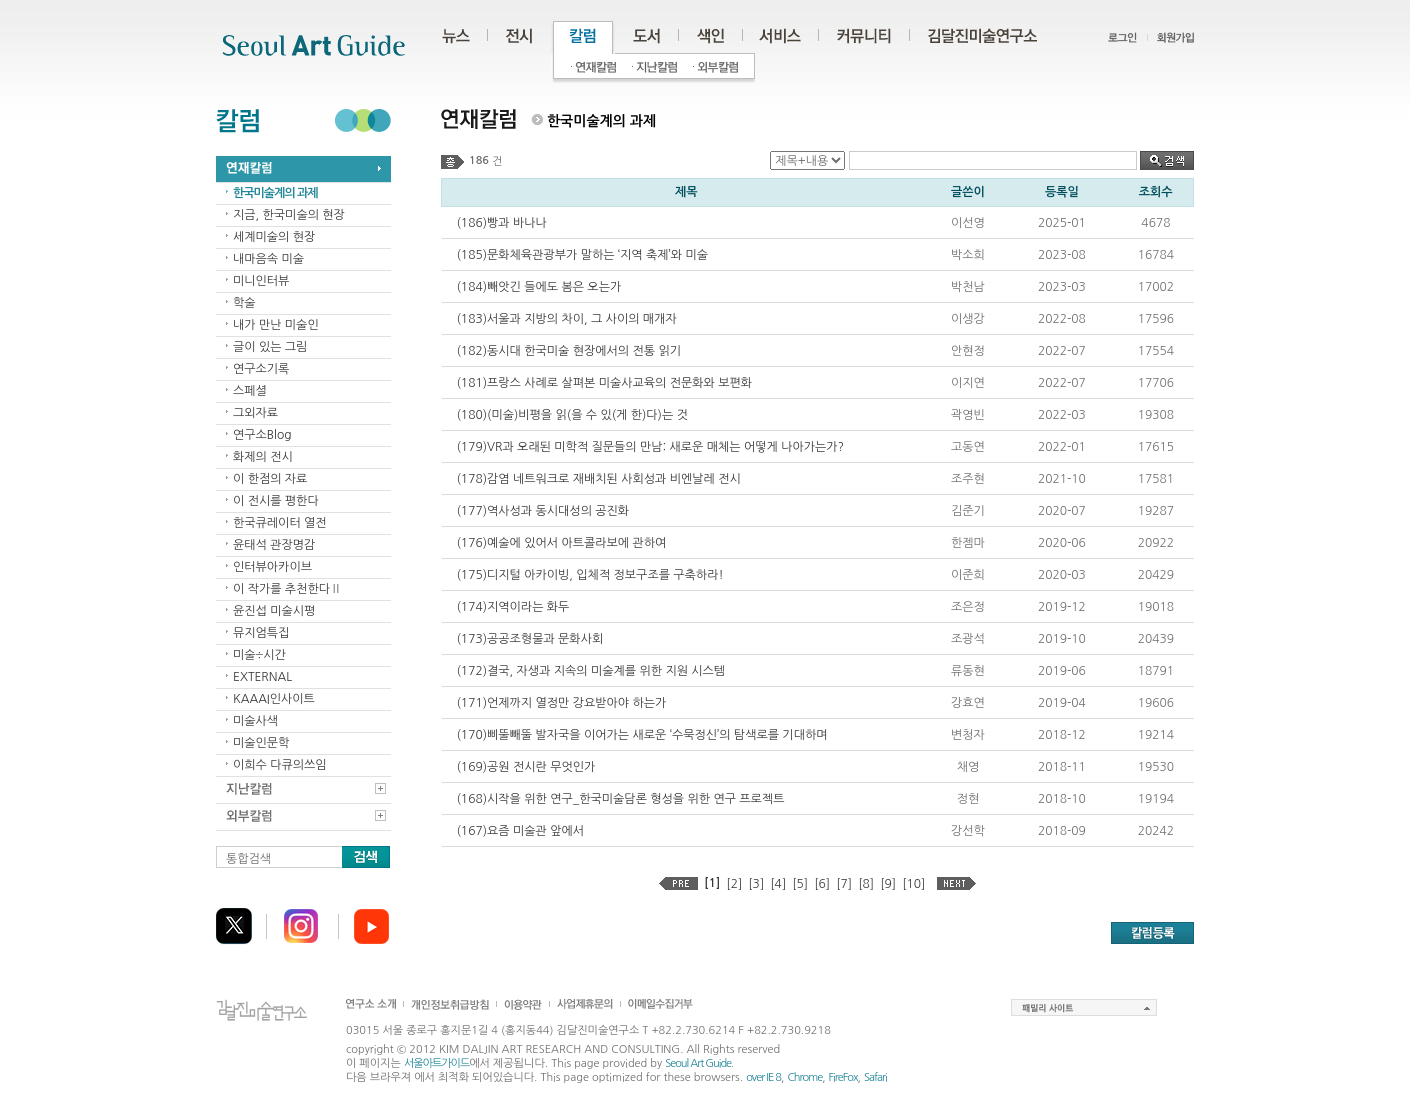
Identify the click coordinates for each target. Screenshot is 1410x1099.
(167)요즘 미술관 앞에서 (521, 831)
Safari (875, 1077)
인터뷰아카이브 (272, 567)
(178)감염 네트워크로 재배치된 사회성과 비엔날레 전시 (599, 479)
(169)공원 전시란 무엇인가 (526, 767)
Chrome (804, 1077)
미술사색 (255, 721)
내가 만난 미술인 (276, 325)
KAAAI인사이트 (274, 699)
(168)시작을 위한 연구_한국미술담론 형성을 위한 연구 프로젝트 (621, 799)
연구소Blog (262, 435)
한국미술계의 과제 (275, 193)
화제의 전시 (263, 457)
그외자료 (255, 413)
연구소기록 (261, 369)
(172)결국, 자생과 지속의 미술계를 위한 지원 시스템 (591, 671)
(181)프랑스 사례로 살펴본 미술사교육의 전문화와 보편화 (605, 383)
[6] (822, 884)
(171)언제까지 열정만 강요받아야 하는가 (562, 703)
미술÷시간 (259, 655)
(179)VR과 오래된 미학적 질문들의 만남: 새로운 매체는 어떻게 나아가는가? (651, 447)
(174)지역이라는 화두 (513, 607)
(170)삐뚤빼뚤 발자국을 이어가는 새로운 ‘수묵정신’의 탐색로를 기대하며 (642, 735)
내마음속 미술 (268, 259)
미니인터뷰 (261, 281)
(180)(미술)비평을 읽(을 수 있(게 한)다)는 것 (572, 415)
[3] (756, 884)
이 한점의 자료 (270, 479)
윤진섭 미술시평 (274, 611)
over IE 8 (763, 1077)
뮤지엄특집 (261, 633)
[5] (800, 884)
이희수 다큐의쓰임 (280, 765)
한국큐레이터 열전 (280, 523)
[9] (888, 884)
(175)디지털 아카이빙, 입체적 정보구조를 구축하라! (590, 575)
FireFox (843, 1077)
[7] (844, 884)
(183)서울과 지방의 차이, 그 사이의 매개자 (567, 319)
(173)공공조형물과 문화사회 (530, 639)
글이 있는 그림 (270, 347)
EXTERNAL (262, 677)
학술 (244, 303)
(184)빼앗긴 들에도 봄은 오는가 (539, 287)
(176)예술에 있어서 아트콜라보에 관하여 (562, 543)
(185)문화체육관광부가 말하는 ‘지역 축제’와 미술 (582, 255)
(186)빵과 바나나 (502, 223)
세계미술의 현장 (274, 237)
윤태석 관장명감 (274, 545)
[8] (866, 884)
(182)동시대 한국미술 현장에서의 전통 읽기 (569, 351)
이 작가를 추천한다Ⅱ (287, 589)
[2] (734, 884)
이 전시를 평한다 (276, 501)
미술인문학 (261, 743)
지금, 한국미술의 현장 (289, 215)
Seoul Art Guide (698, 1063)
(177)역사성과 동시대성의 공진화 (543, 511)
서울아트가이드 (436, 1063)
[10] (913, 884)
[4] (778, 884)
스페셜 (250, 391)
